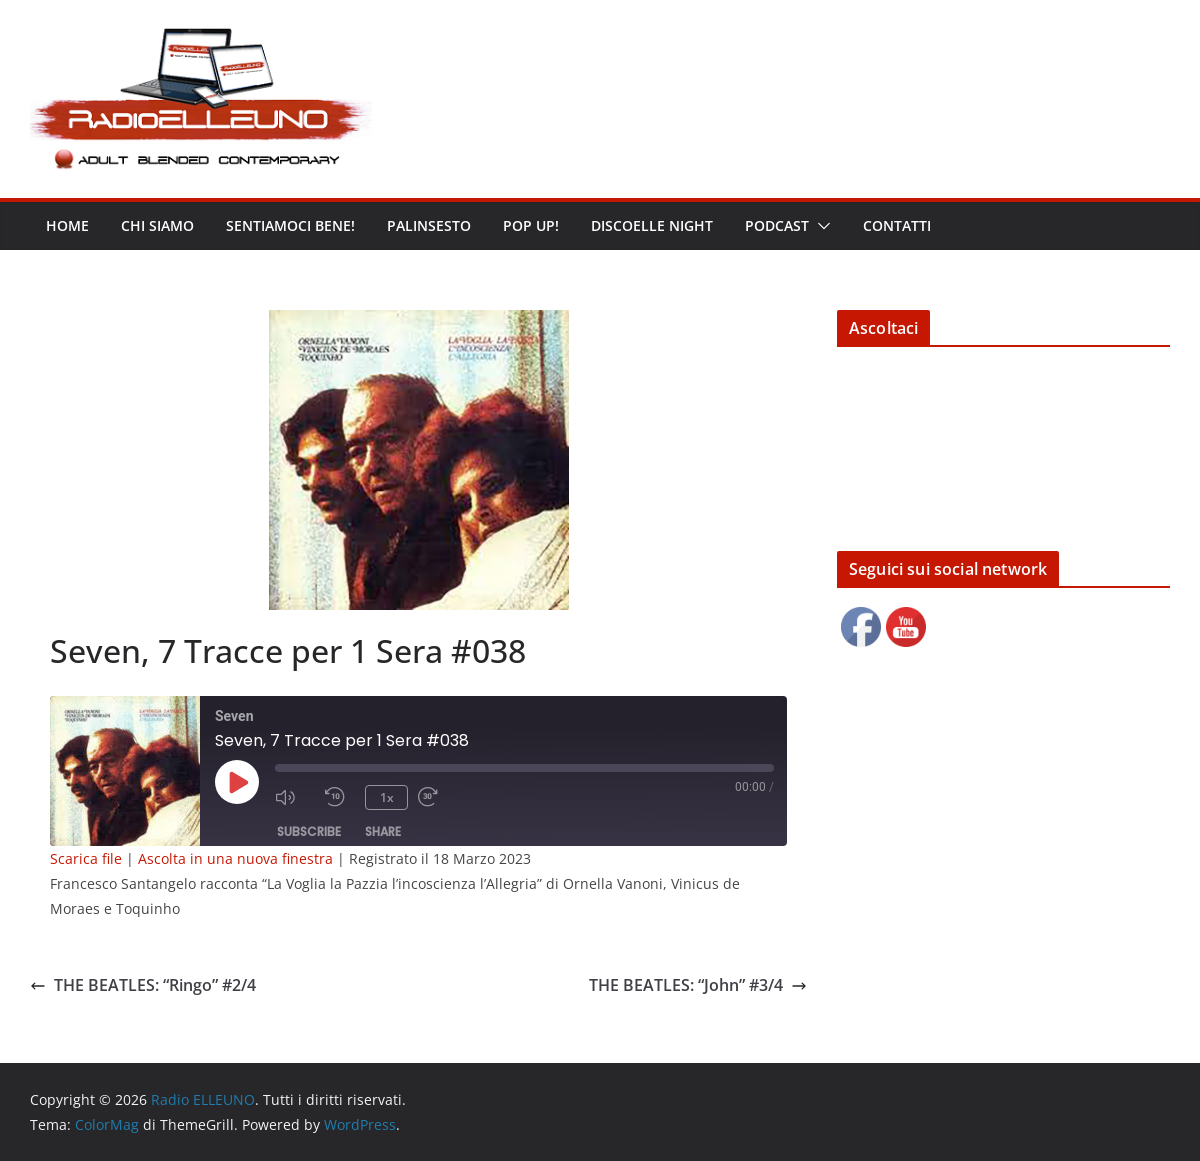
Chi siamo (157, 225)
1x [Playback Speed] (387, 797)
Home (67, 225)
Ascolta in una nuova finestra (235, 858)
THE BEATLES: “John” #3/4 (698, 985)
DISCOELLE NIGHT (652, 225)
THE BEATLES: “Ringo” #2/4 (143, 985)
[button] (820, 226)
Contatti (897, 225)
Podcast (777, 225)
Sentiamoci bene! (290, 225)
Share (383, 831)
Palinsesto (429, 225)
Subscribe (309, 831)
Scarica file (86, 858)
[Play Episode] (237, 782)
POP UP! (531, 225)
